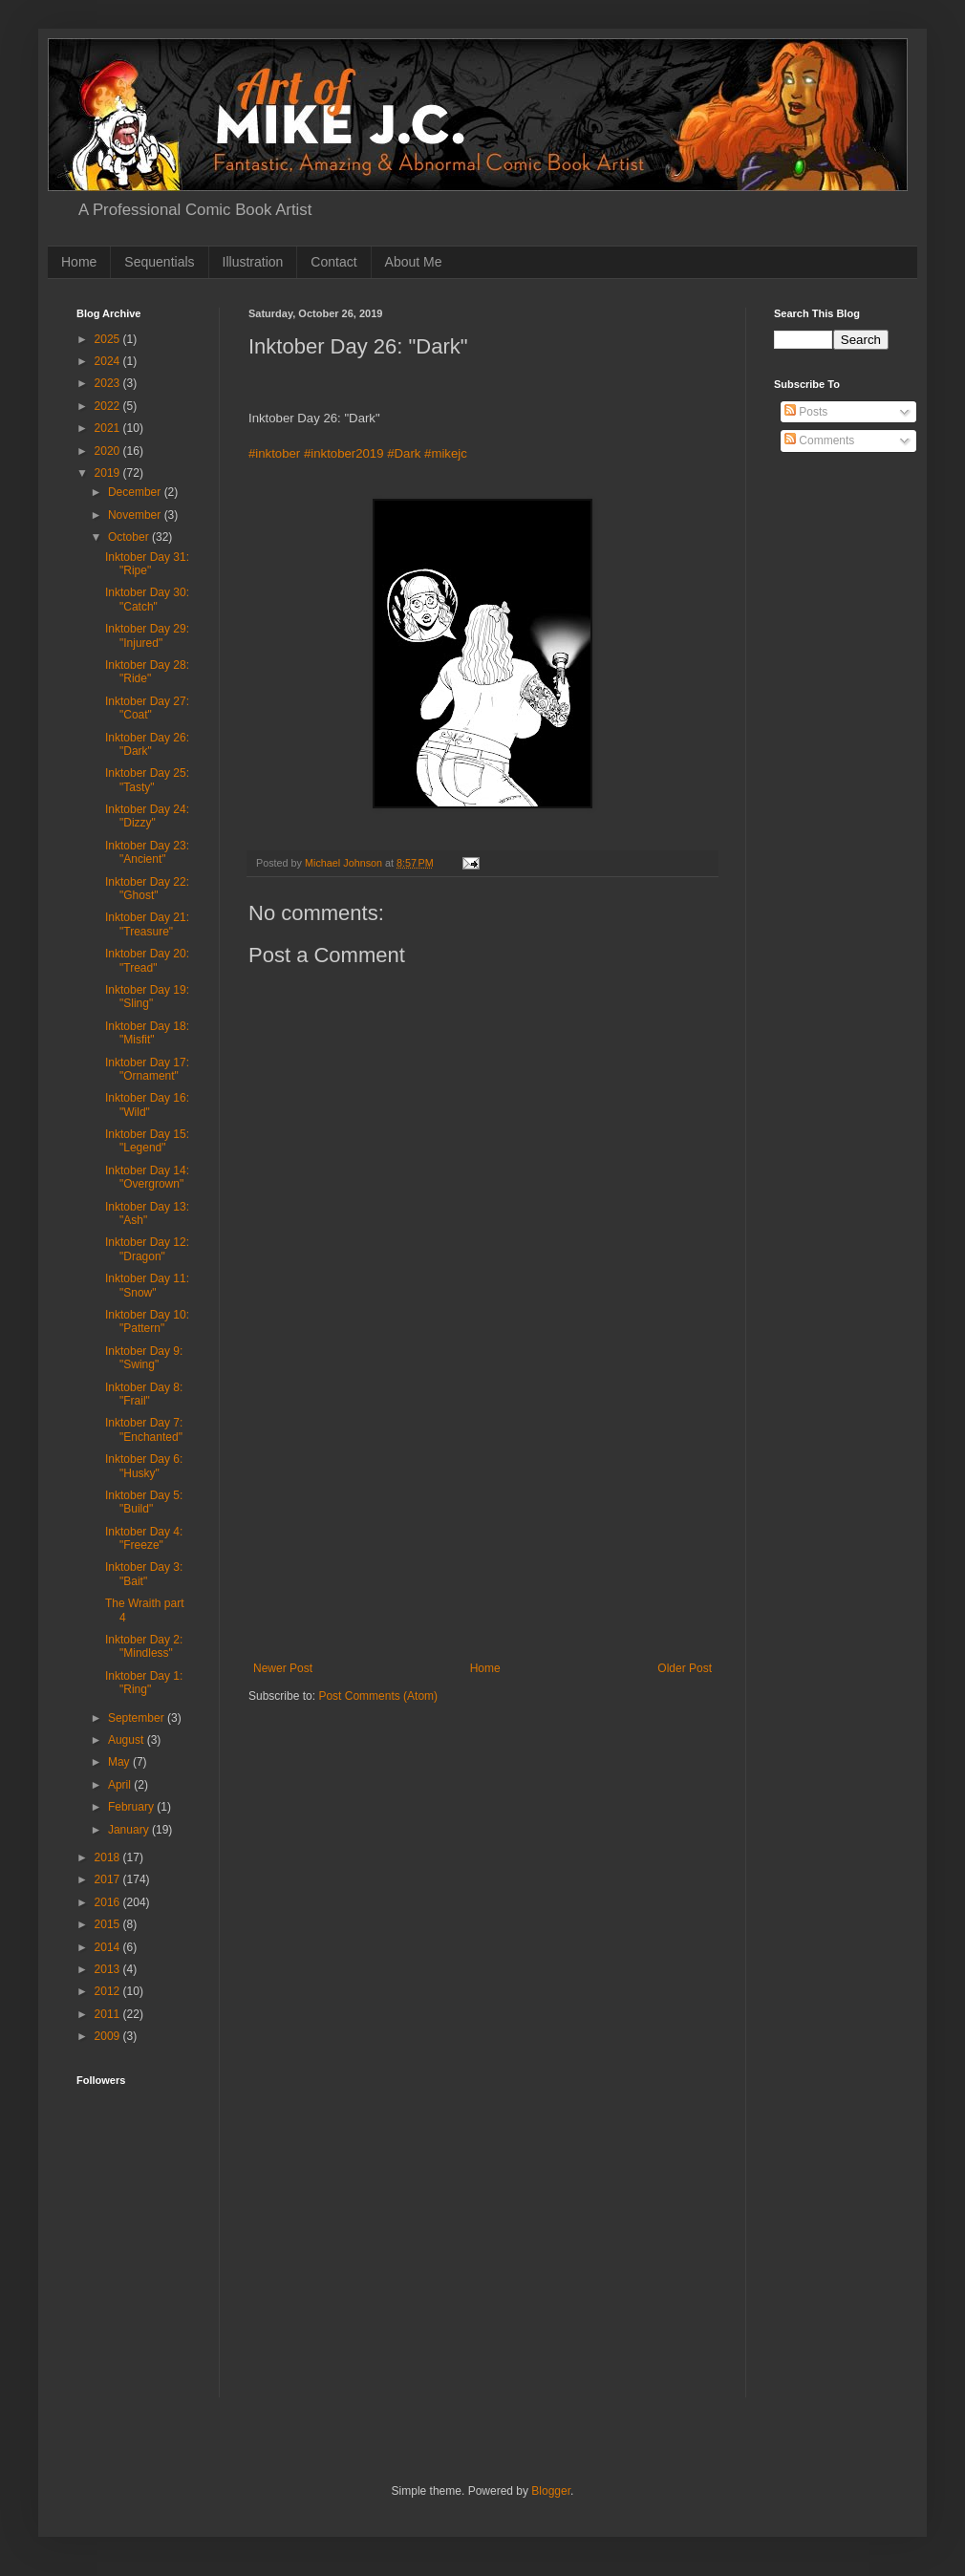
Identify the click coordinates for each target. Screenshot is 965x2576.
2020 (109, 451)
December (136, 492)
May (120, 1762)
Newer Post (282, 1668)
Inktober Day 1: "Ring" (143, 1682)
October (130, 537)
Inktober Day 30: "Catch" (147, 599)
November (136, 515)
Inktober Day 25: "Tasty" (147, 779)
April (121, 1785)
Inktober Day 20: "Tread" (147, 960)
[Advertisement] (482, 1518)
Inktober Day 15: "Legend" (147, 1140)
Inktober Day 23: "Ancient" (147, 852)
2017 (109, 1879)
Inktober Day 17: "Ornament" (147, 1069)
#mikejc (445, 453)
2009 (109, 2036)
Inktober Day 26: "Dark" (147, 744)
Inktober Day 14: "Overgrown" (147, 1177)
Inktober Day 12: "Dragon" (147, 1248)
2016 (109, 1902)
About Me (413, 261)
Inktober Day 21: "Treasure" (147, 924)
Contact (333, 261)
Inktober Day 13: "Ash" (147, 1213)
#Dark (403, 453)
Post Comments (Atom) (378, 1696)
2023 (109, 383)
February (132, 1807)
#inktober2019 (344, 453)
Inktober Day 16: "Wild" (147, 1104)
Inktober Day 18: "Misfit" (147, 1033)
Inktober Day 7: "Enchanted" (143, 1429)
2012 (109, 1991)
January (130, 1829)
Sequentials (159, 261)
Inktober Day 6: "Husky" (143, 1465)
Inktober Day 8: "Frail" (143, 1394)
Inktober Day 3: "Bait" (143, 1573)
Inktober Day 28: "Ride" (147, 671)
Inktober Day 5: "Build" (143, 1502)
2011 (109, 2014)
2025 (109, 339)
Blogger (550, 2491)
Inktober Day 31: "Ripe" (147, 563)
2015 (109, 1924)
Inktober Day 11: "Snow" (147, 1285)
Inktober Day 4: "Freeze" (143, 1538)
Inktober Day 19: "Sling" (147, 996)
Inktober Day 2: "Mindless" (143, 1646)
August (127, 1740)
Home (78, 261)
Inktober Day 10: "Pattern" (147, 1321)
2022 (109, 406)
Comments (819, 440)
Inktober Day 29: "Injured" (147, 635)
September (137, 1718)
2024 (109, 361)
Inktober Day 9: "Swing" (143, 1357)
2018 (109, 1857)
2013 (109, 1969)
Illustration (253, 261)
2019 (109, 473)
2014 (109, 1947)
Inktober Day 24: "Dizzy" (147, 816)
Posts (805, 412)
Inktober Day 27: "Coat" (147, 708)
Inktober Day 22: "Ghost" (147, 888)
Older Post (684, 1668)
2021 (109, 428)
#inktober (274, 453)
